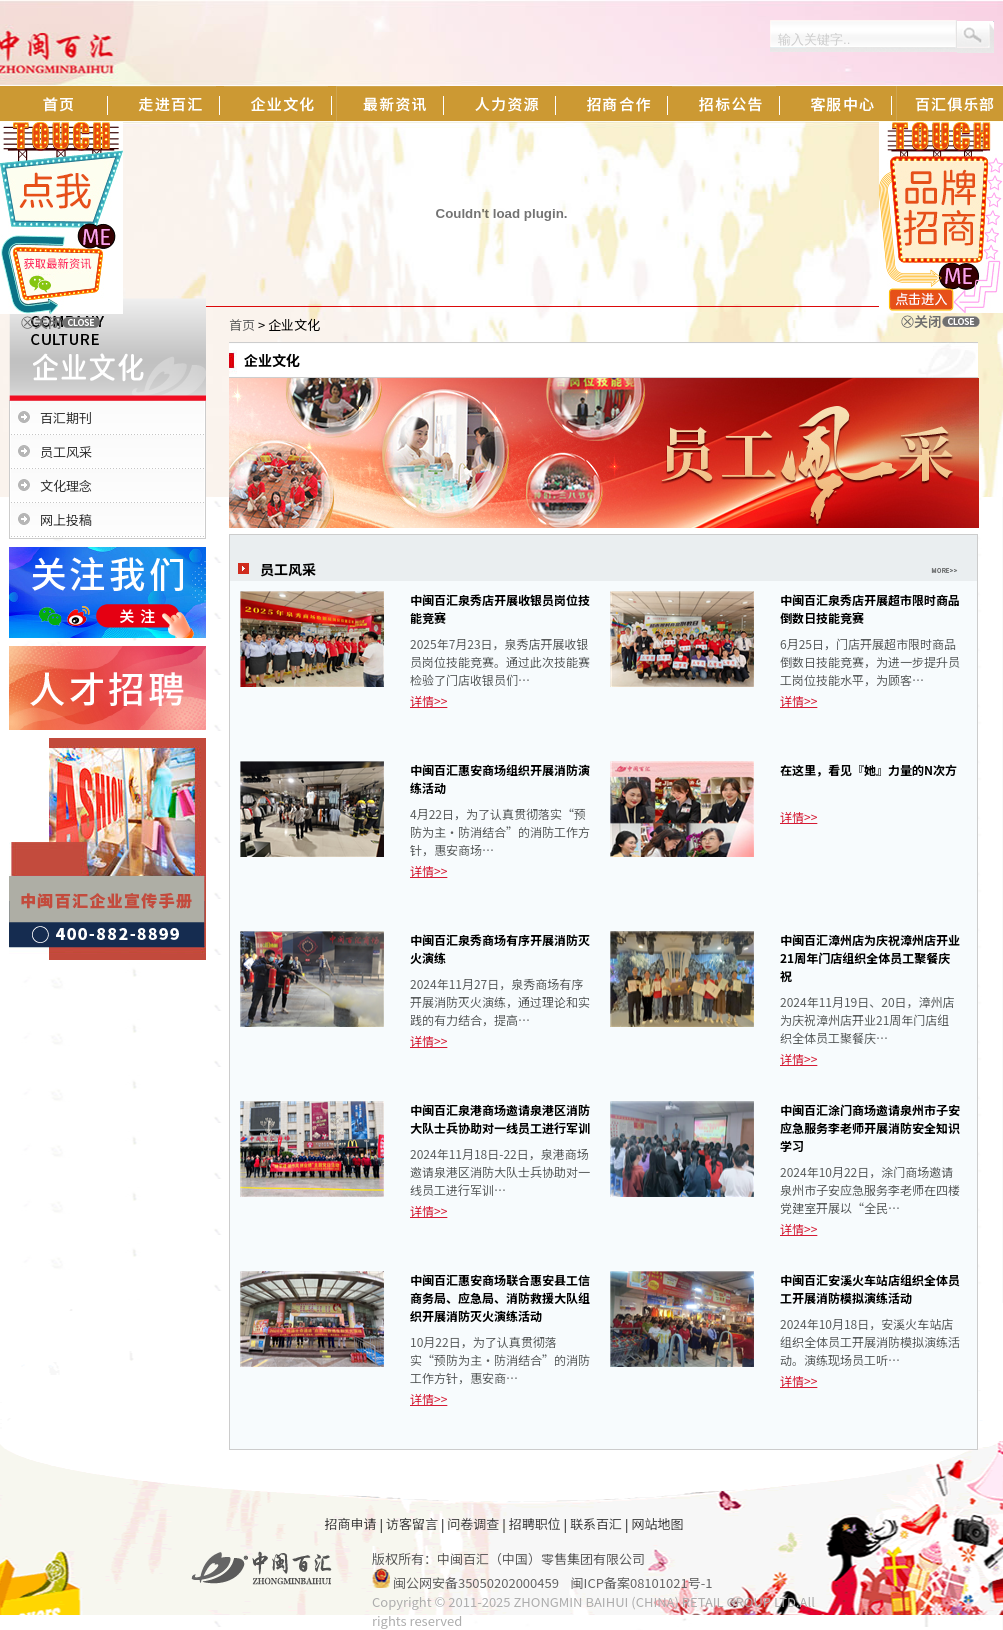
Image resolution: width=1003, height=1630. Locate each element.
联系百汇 (596, 1523)
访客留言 (412, 1523)
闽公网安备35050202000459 (476, 1582)
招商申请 (351, 1523)
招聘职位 (535, 1523)
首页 (242, 324)
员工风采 (66, 451)
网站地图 (657, 1523)
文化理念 (66, 485)
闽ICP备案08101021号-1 (642, 1582)
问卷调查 (473, 1523)
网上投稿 (66, 519)
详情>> (428, 700)
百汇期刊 (66, 417)
